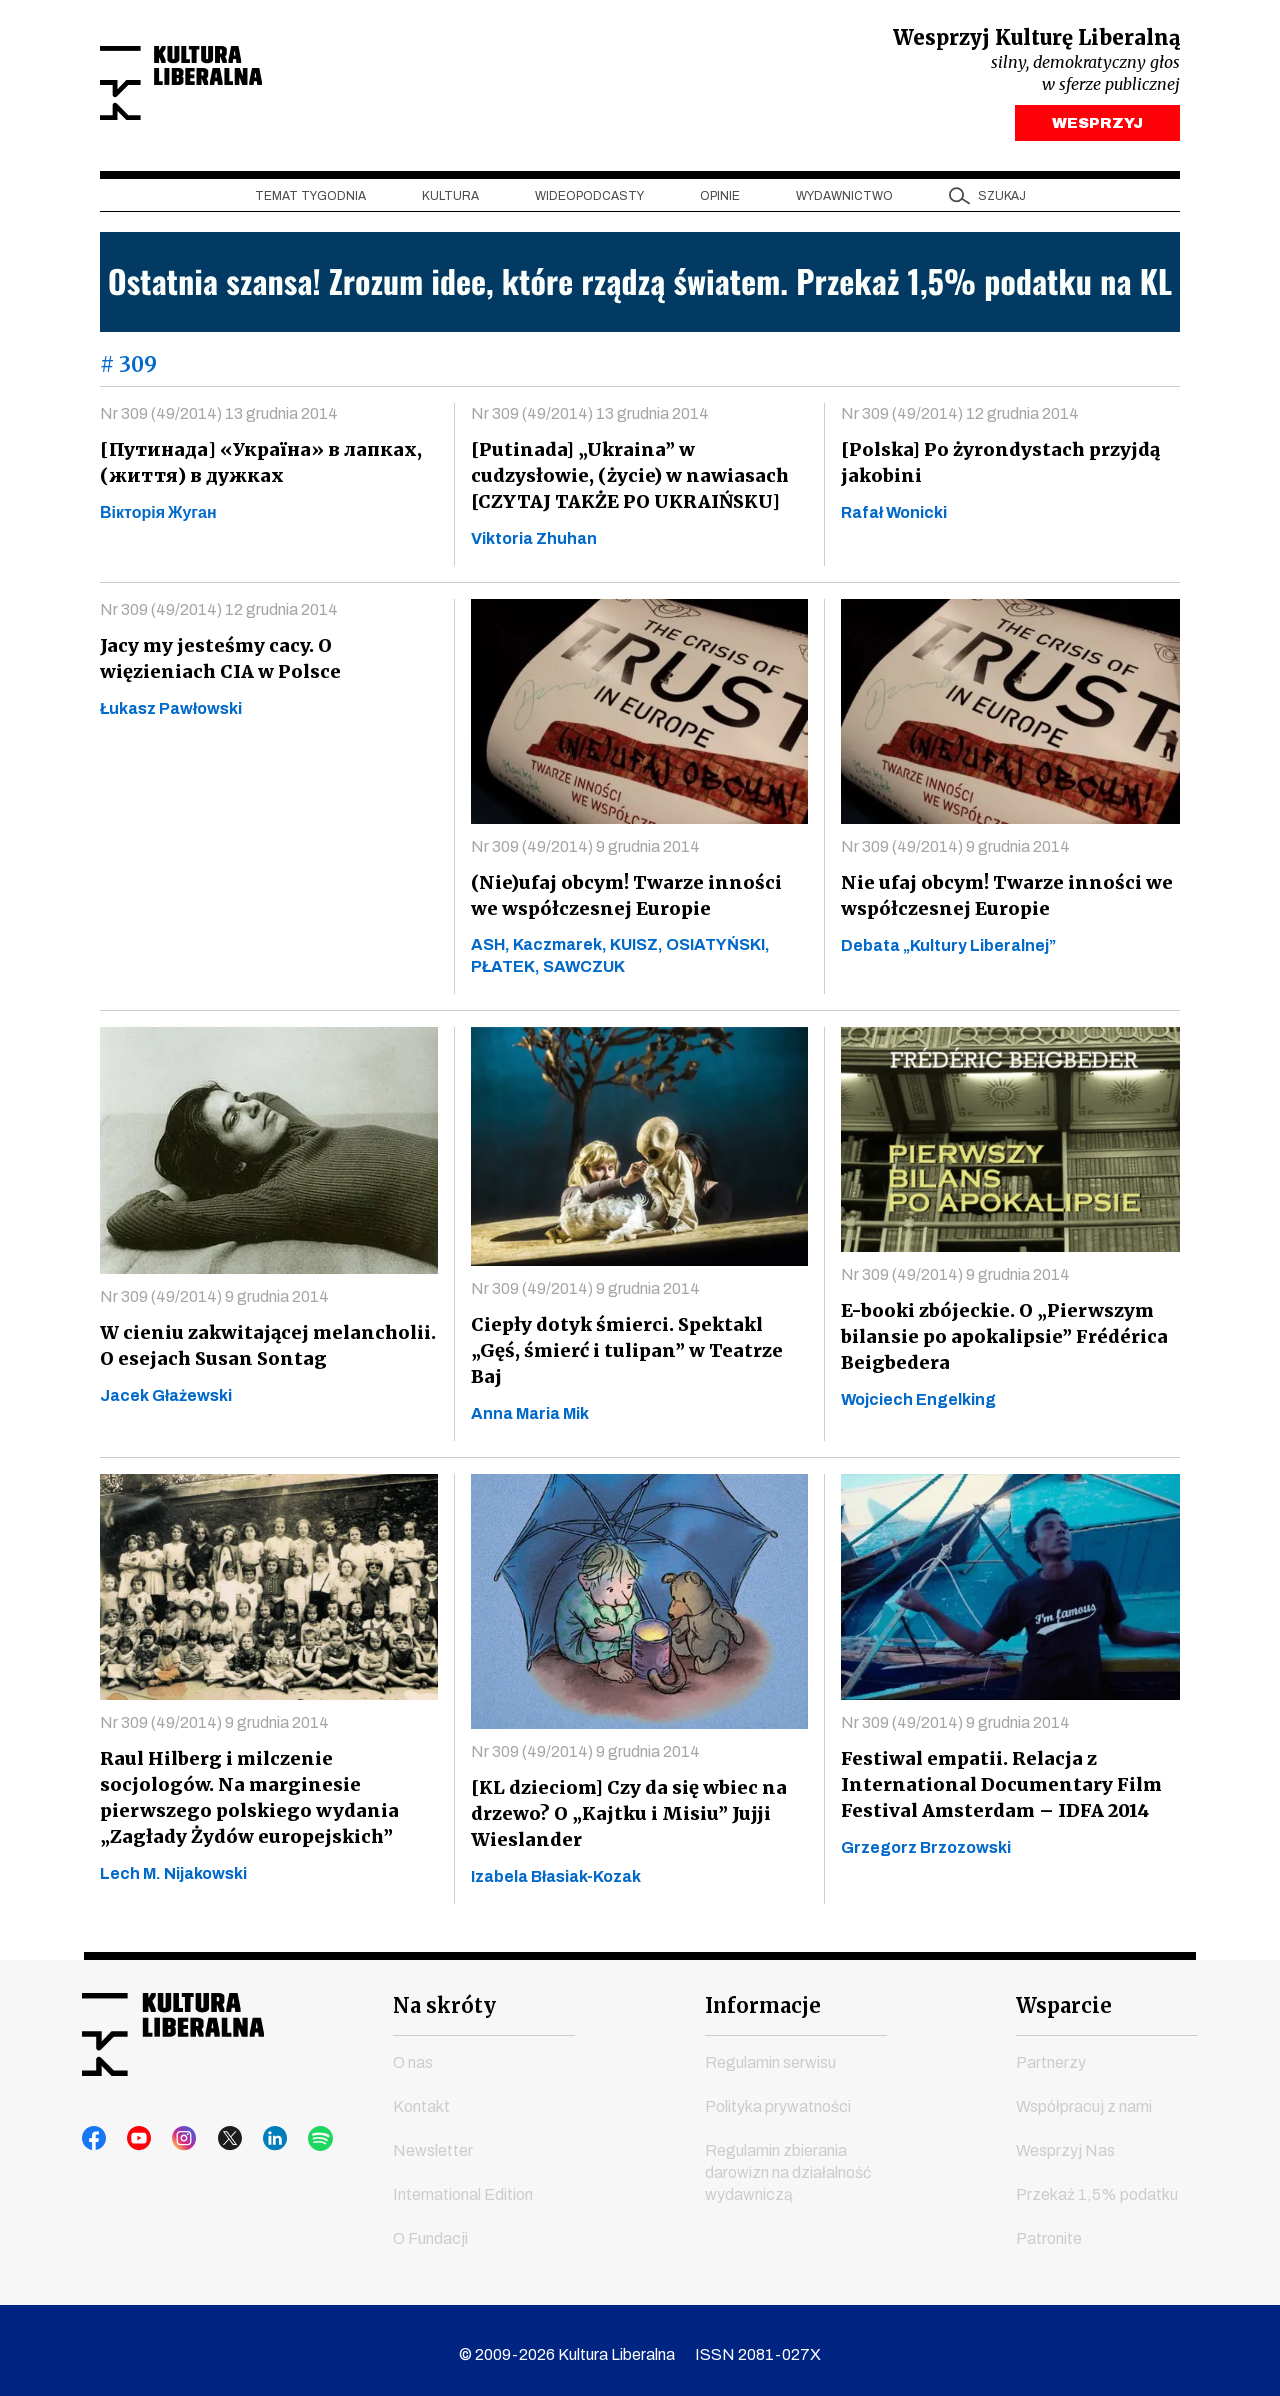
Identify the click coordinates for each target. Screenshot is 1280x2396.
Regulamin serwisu (770, 2053)
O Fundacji (430, 2229)
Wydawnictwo (844, 201)
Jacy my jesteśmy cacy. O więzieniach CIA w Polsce (217, 663)
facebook (95, 2130)
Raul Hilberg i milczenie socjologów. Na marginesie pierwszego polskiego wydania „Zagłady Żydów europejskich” (268, 1788)
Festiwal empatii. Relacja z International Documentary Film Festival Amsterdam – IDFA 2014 (994, 1775)
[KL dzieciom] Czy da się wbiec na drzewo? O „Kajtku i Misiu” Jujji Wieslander (626, 1804)
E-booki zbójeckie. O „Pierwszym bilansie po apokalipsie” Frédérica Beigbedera (1000, 1341)
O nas (413, 2053)
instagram (171, 2130)
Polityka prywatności (778, 2097)
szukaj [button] (1002, 201)
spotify (285, 2130)
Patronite (1049, 2229)
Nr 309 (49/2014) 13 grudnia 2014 (219, 418)
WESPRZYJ (1097, 128)
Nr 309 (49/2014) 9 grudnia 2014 (585, 851)
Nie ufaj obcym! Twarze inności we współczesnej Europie (1000, 900)
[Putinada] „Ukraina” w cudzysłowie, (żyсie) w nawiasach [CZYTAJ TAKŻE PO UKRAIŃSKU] (626, 480)
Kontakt (421, 2097)
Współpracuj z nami (1084, 2097)
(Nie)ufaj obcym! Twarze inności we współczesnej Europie (635, 900)
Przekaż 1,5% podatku (1097, 2185)
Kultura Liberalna (233, 85)
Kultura (450, 201)
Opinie (720, 201)
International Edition (463, 2185)
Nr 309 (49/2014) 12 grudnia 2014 (960, 418)
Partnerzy (1051, 2053)
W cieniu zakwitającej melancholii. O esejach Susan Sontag (262, 1350)
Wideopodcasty (589, 201)
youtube (133, 2130)
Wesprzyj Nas (1065, 2141)
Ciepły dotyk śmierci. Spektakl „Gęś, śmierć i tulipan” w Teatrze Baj (637, 1342)
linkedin (247, 2130)
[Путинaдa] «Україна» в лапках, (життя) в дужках (255, 467)
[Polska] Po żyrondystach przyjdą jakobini (998, 467)
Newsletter (433, 2141)
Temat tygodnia (310, 201)
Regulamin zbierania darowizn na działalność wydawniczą (788, 2163)
